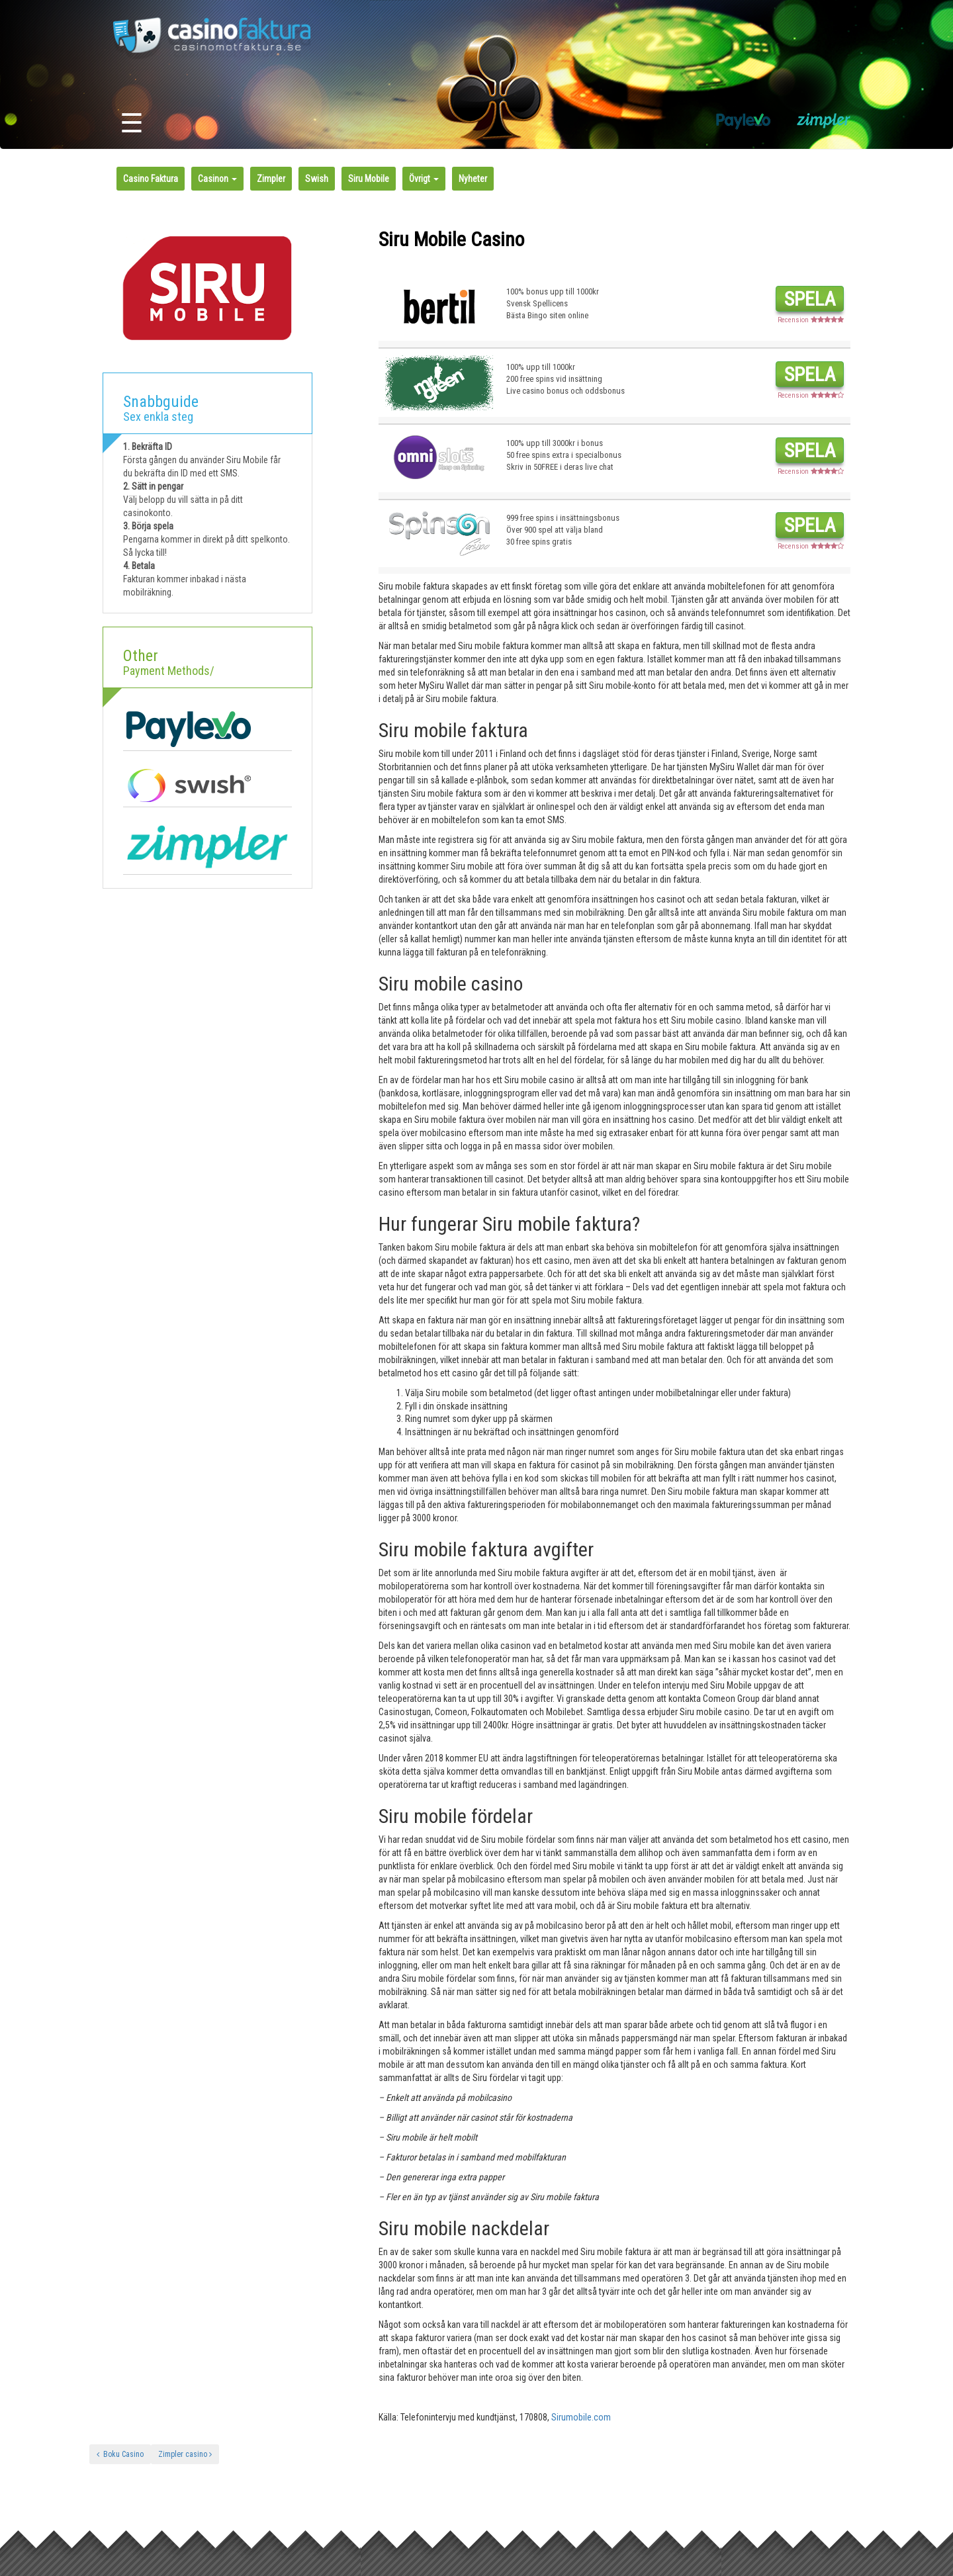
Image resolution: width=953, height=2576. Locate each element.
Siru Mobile (368, 178)
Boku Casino (120, 2454)
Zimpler (271, 178)
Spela (809, 298)
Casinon (217, 178)
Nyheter (473, 178)
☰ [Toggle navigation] (132, 123)
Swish (316, 178)
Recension (811, 320)
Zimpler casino (185, 2454)
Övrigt (424, 178)
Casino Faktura (150, 178)
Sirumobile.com (581, 2417)
